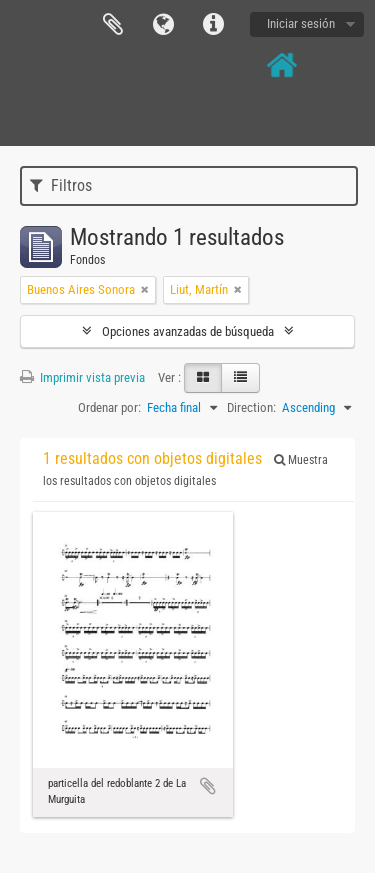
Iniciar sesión (301, 23)
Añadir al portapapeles (208, 786)
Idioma (163, 25)
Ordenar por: (109, 407)
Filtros (61, 185)
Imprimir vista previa (82, 377)
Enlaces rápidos (213, 25)
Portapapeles (113, 25)
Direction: (251, 407)
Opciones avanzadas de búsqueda (188, 331)
